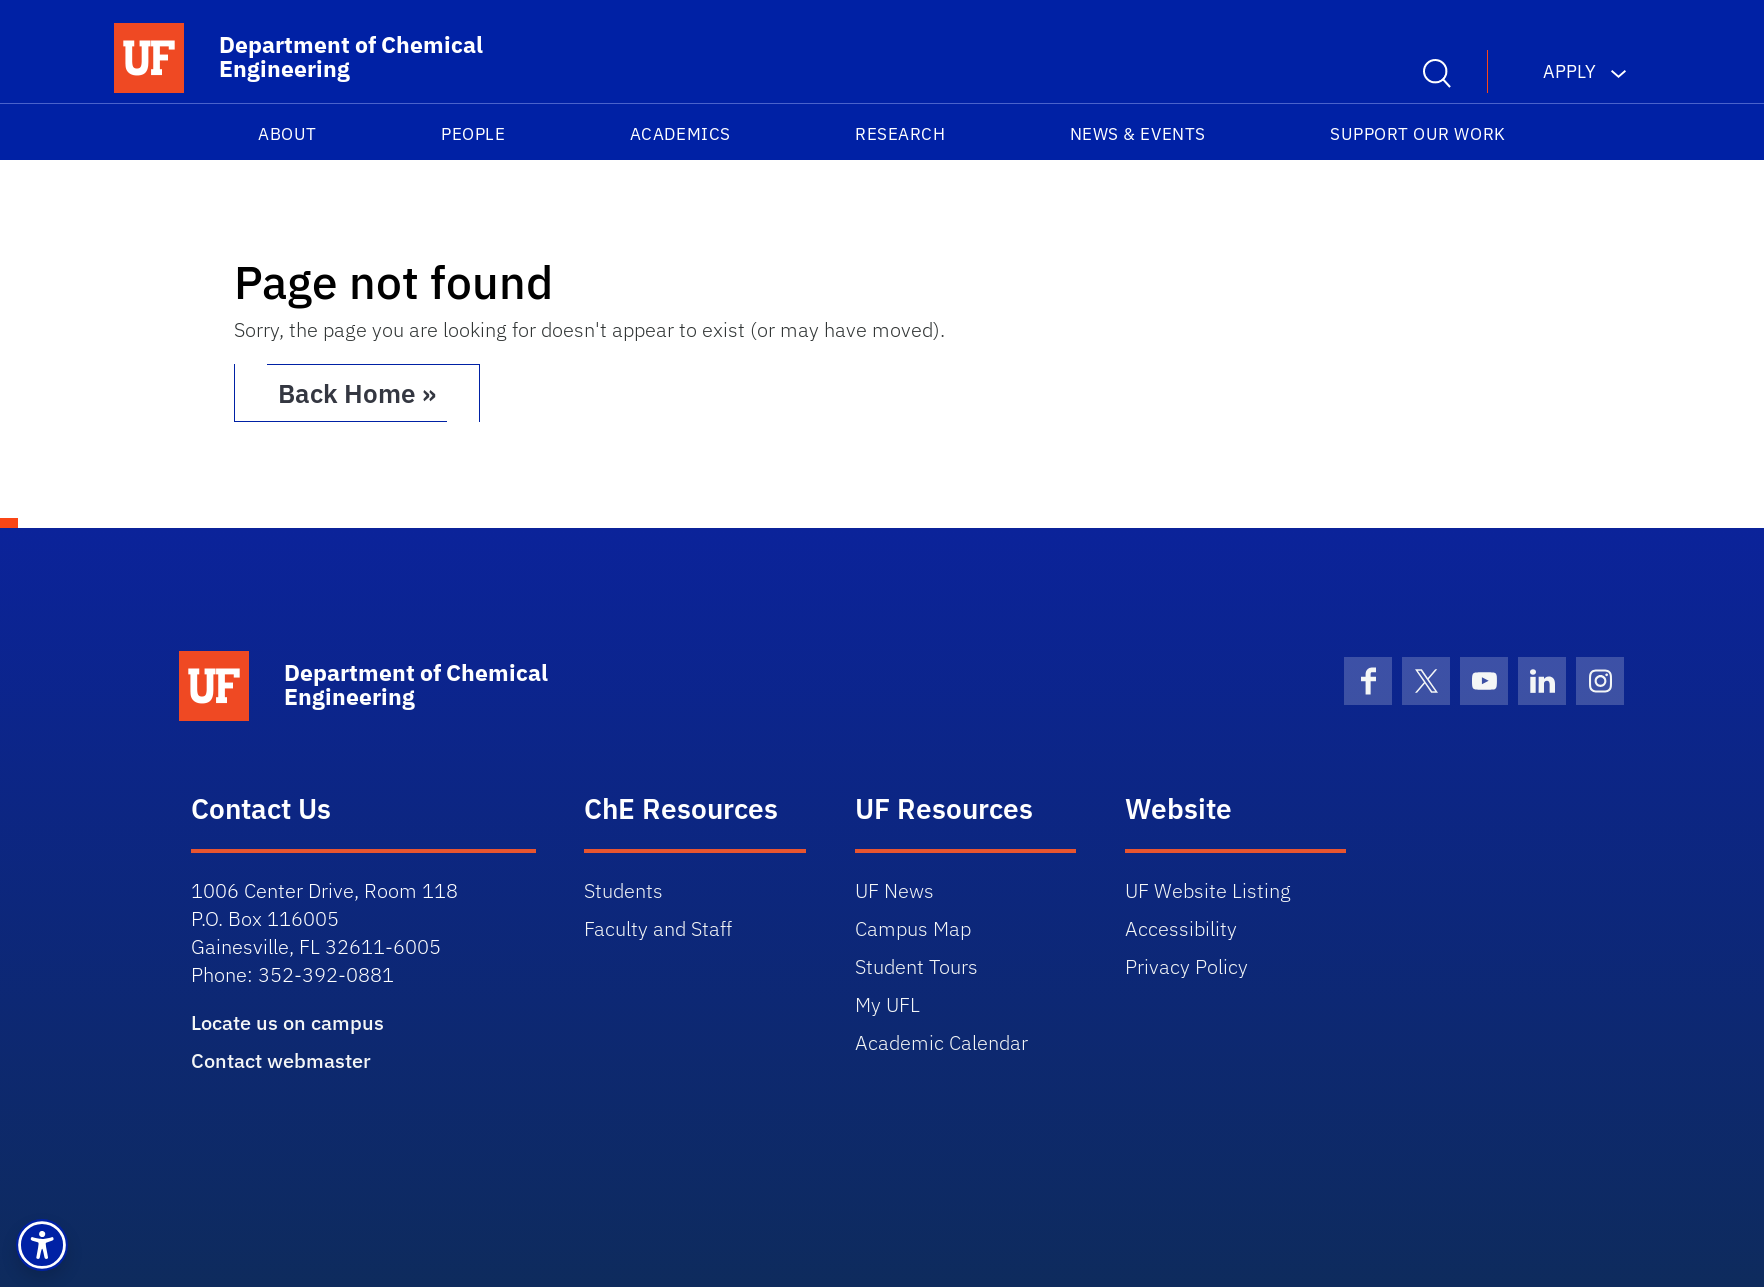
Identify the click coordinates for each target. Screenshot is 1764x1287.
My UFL (887, 1004)
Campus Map (913, 928)
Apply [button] (1569, 71)
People (473, 134)
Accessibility (1181, 928)
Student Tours (916, 966)
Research (900, 134)
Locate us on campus (287, 1022)
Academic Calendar (941, 1042)
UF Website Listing (1208, 890)
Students (623, 890)
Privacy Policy (1186, 966)
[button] (42, 1245)
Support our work (1418, 134)
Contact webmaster (281, 1060)
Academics (680, 134)
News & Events (1138, 134)
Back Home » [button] (357, 393)
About (287, 134)
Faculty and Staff (658, 928)
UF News (894, 890)
